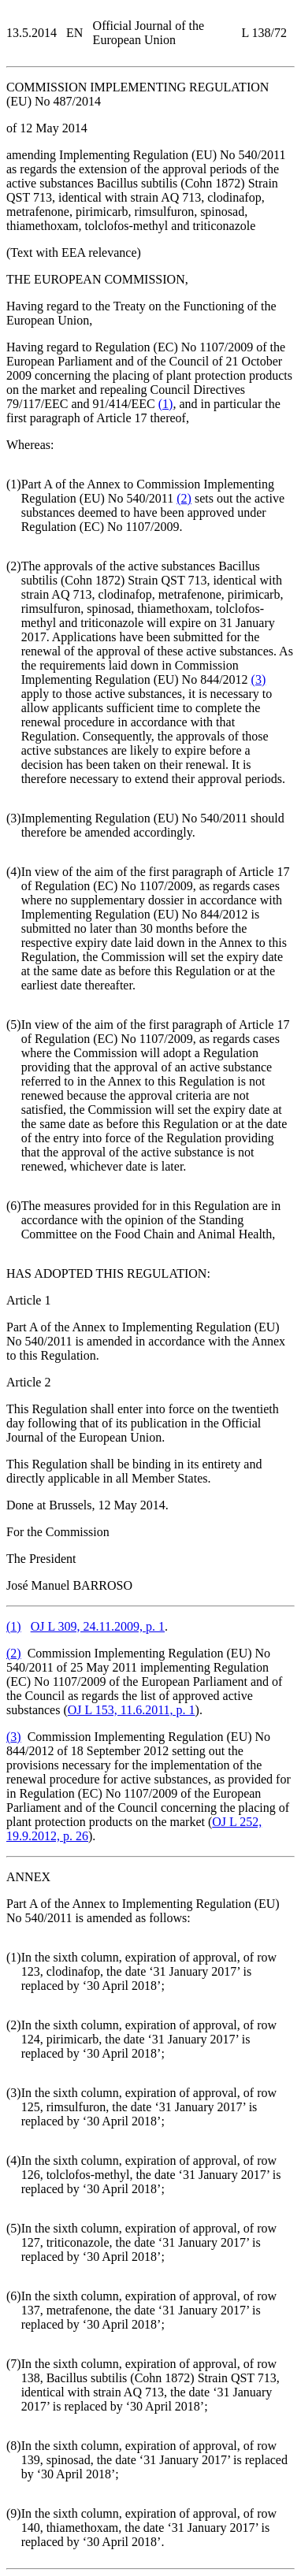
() (165, 403)
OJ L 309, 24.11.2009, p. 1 (98, 1626)
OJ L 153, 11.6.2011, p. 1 (131, 1710)
